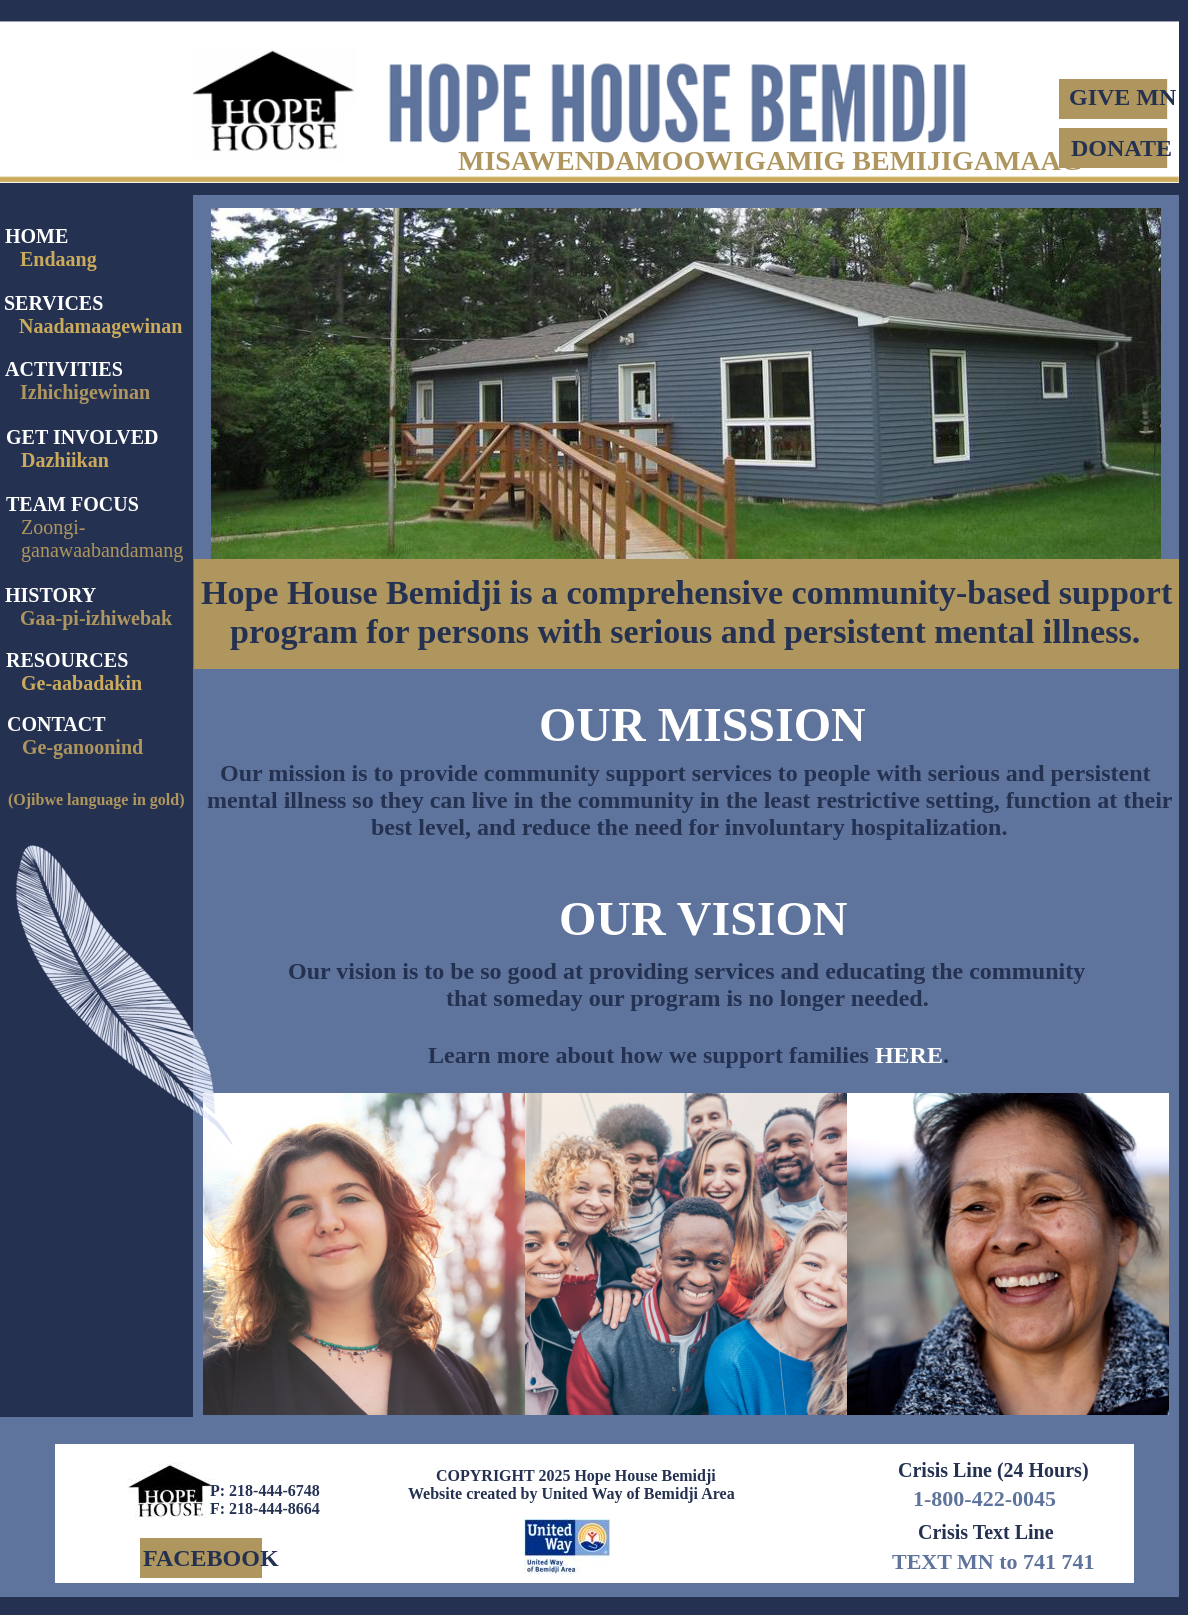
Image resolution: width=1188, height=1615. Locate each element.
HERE (909, 1055)
